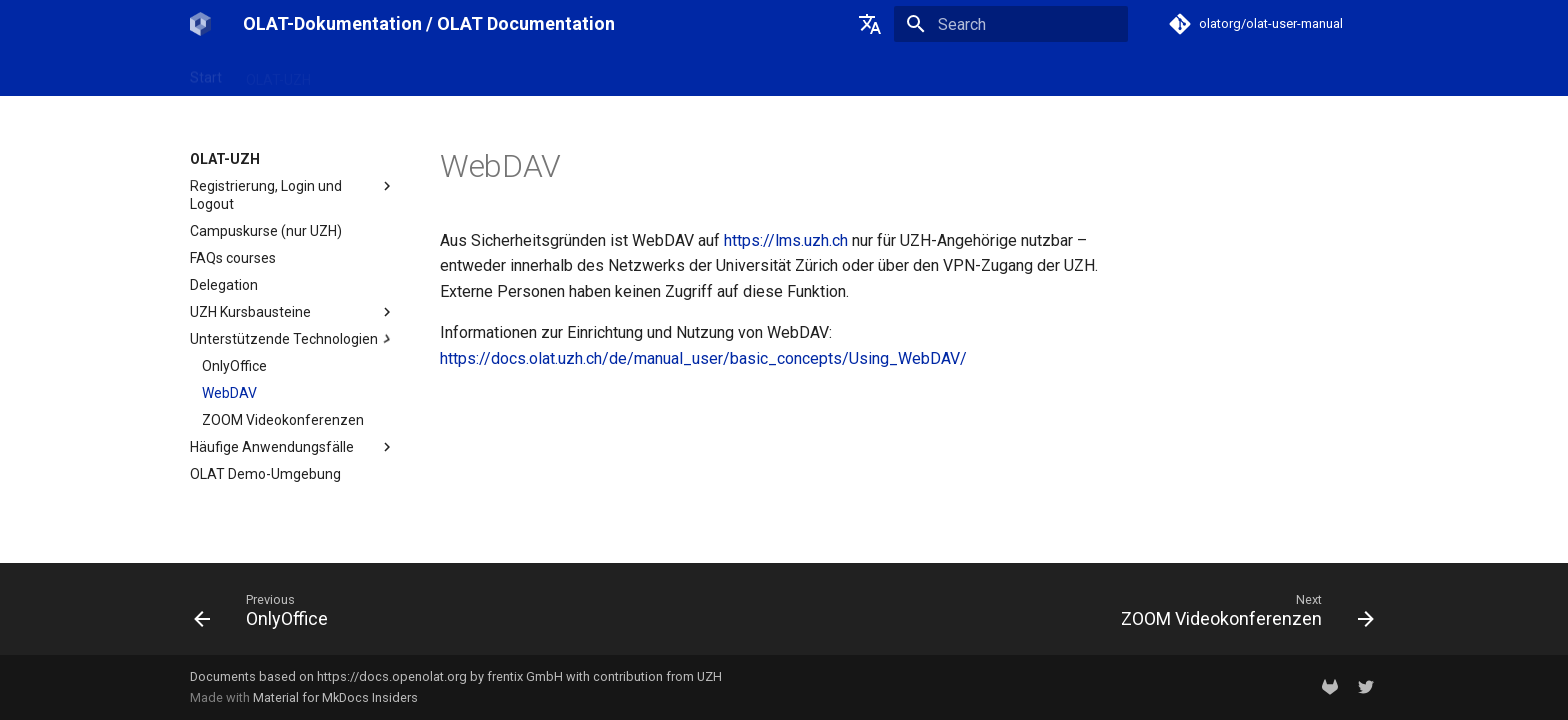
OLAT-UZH (278, 73)
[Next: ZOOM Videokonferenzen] (1241, 615)
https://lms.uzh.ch (786, 240)
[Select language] (870, 24)
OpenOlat (365, 73)
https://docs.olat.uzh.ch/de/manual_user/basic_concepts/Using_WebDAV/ (703, 358)
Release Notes (464, 73)
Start (206, 73)
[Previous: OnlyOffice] (267, 615)
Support (559, 73)
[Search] (1011, 24)
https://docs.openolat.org (392, 676)
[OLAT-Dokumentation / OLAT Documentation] (200, 24)
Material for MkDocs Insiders (335, 697)
